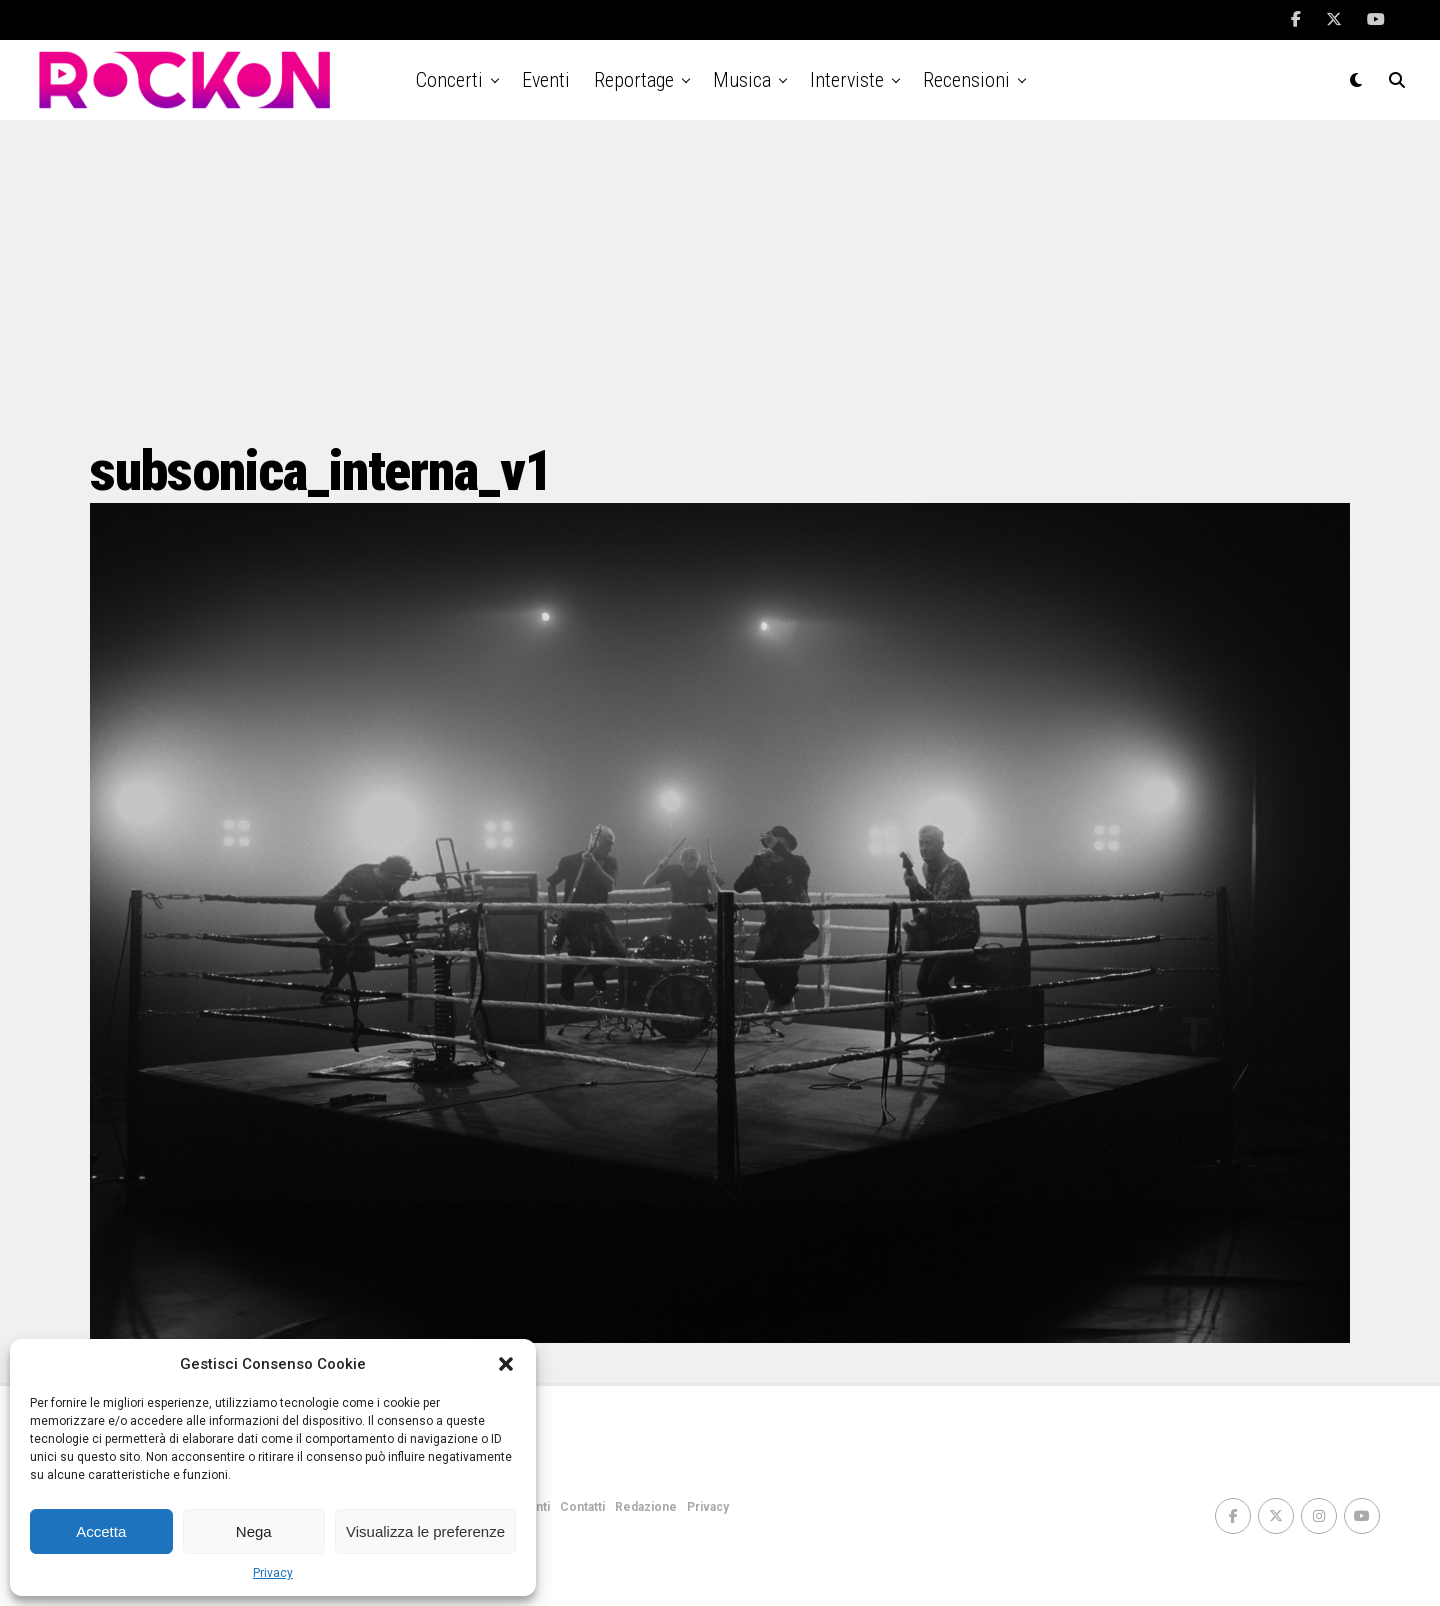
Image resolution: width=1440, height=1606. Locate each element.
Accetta (101, 1531)
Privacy (273, 1573)
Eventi (546, 80)
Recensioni (966, 80)
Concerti (449, 80)
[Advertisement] (720, 280)
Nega (254, 1531)
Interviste (847, 80)
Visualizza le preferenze (425, 1531)
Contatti (582, 1507)
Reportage (634, 80)
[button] (506, 1364)
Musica (742, 80)
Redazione (646, 1507)
